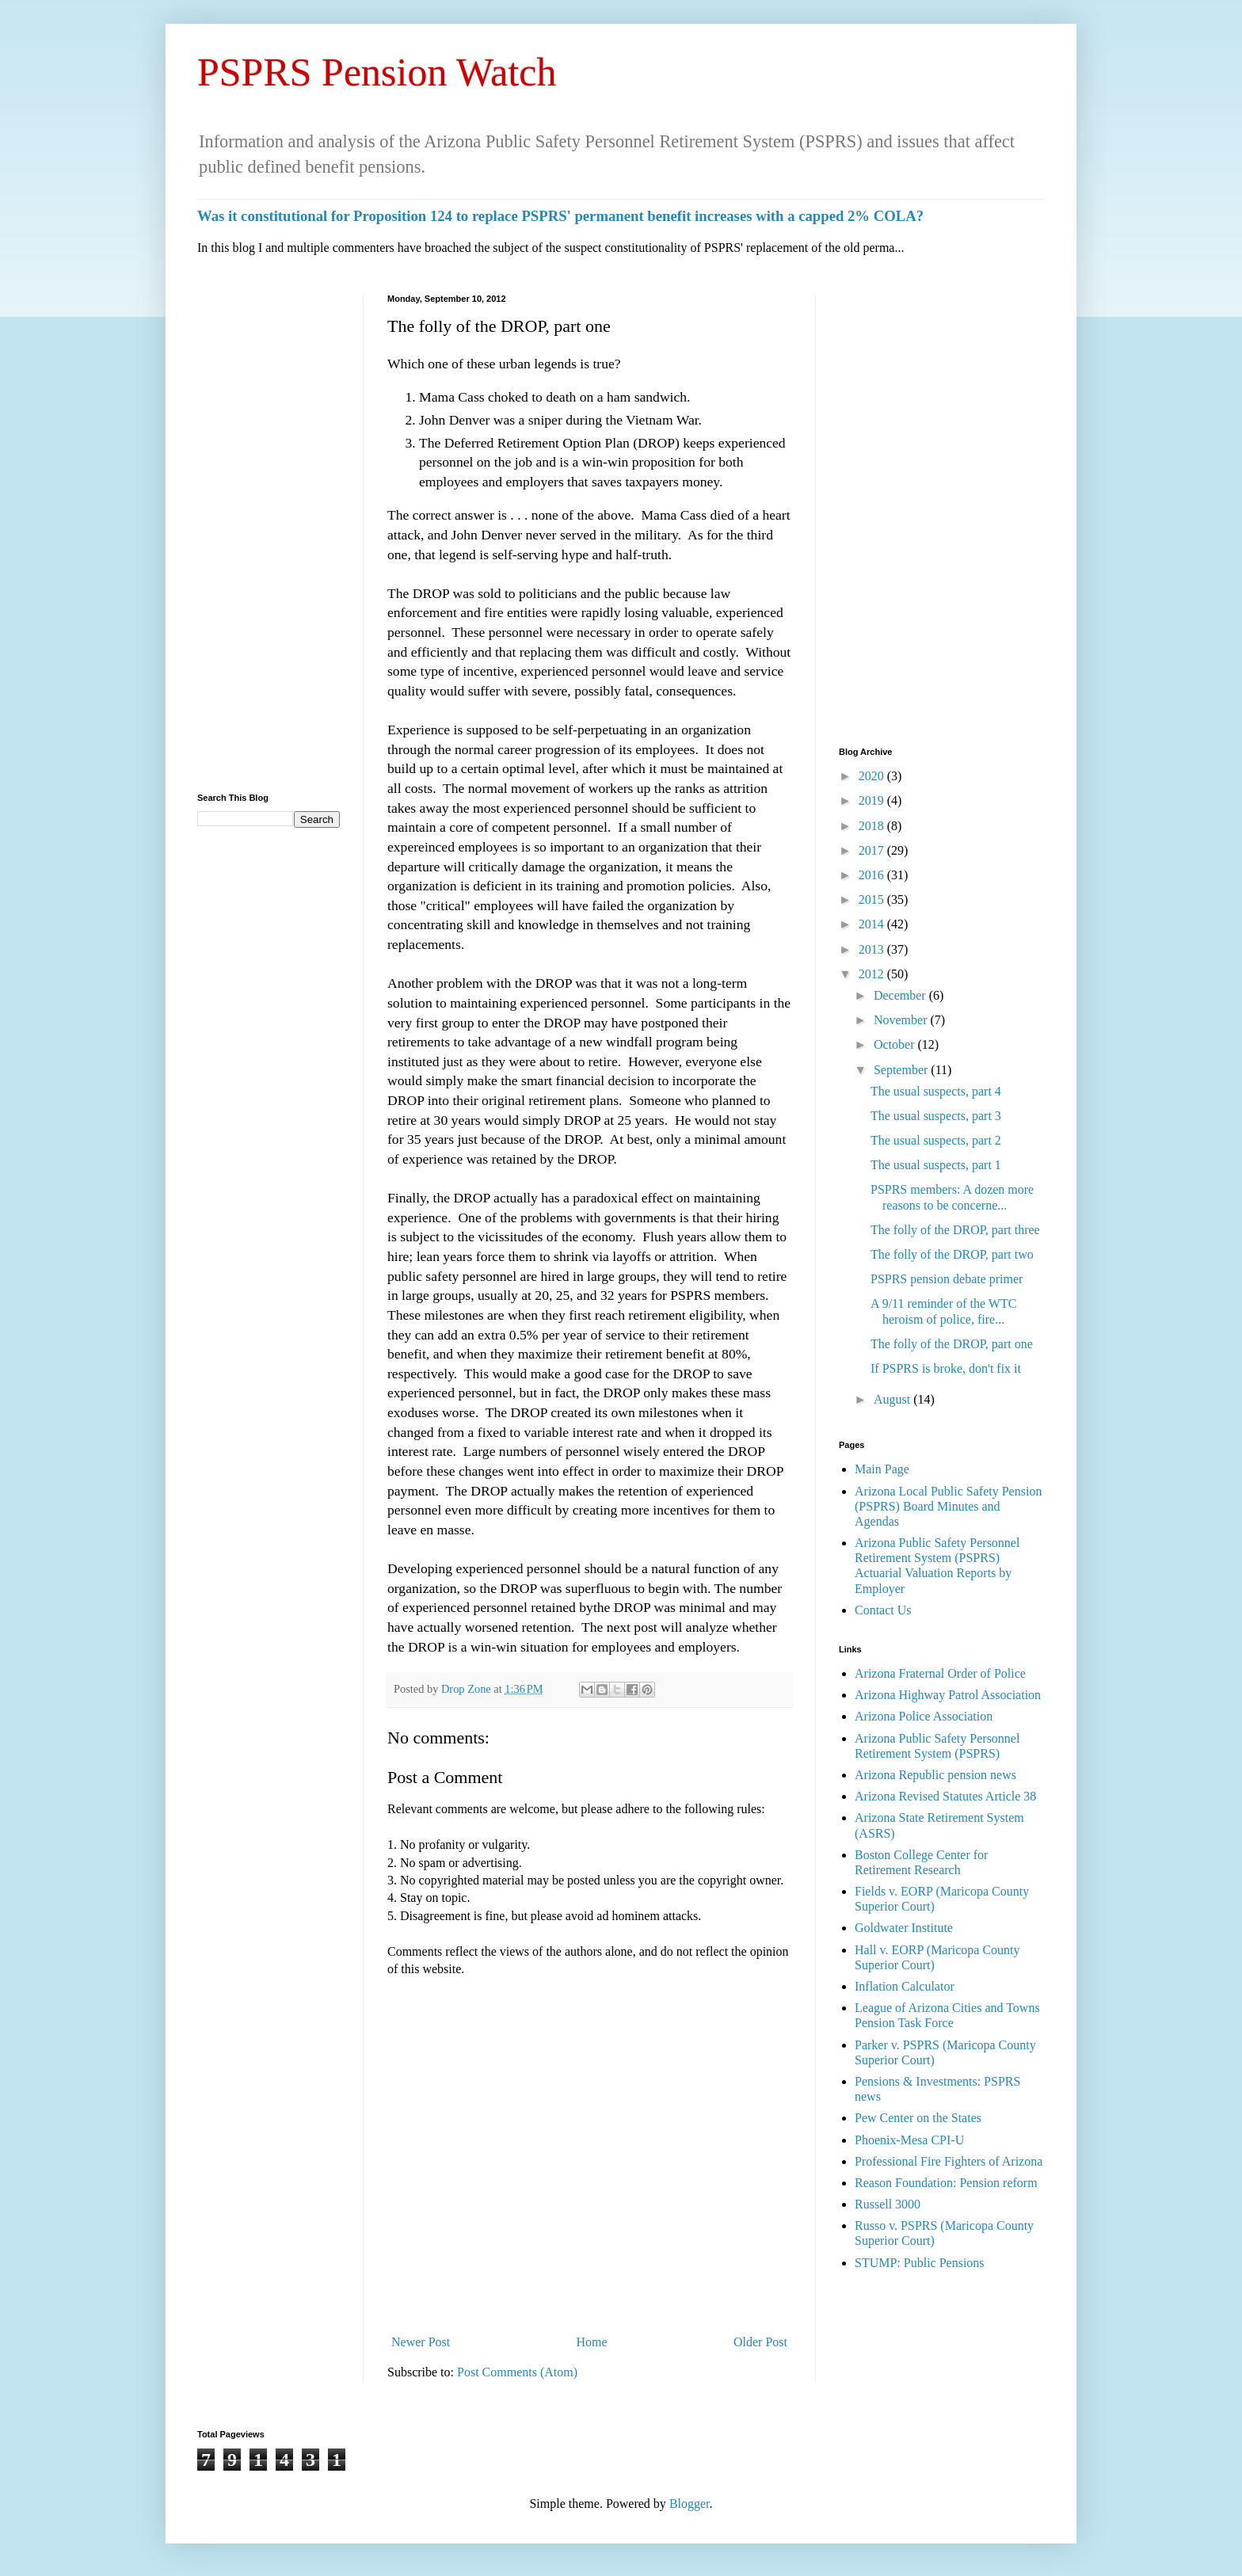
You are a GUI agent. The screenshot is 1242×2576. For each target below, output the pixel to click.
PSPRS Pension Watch (377, 72)
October (896, 1044)
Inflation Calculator (904, 1986)
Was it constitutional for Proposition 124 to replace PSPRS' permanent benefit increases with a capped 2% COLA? (560, 216)
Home (592, 2342)
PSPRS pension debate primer (947, 1279)
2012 (873, 974)
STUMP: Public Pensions (920, 2262)
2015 (873, 899)
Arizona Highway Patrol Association (948, 1694)
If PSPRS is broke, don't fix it (946, 1368)
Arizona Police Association (923, 1716)
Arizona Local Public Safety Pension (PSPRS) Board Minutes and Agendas (948, 1506)
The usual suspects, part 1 (936, 1165)
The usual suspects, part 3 (936, 1115)
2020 (873, 776)
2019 (873, 800)
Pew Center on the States (918, 2117)
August (893, 1399)
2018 (873, 826)
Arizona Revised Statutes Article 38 (945, 1796)
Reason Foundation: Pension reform (946, 2182)
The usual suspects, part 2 (936, 1140)
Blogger (689, 2503)
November (902, 1020)
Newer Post (420, 2342)
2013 (873, 949)
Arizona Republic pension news (935, 1774)
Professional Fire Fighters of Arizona (948, 2161)
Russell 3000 (887, 2204)
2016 (873, 875)
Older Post (760, 2342)
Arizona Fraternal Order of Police (940, 1673)
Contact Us (883, 1610)
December (901, 995)
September (902, 1070)
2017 (873, 850)
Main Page (882, 1469)
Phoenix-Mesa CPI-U (909, 2140)
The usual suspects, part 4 (936, 1091)
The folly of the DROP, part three (955, 1230)
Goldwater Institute (904, 1927)
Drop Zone (467, 1688)
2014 (873, 924)
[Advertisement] (268, 531)
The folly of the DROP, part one (952, 1344)
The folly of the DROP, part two (952, 1254)
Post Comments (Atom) (517, 2372)
